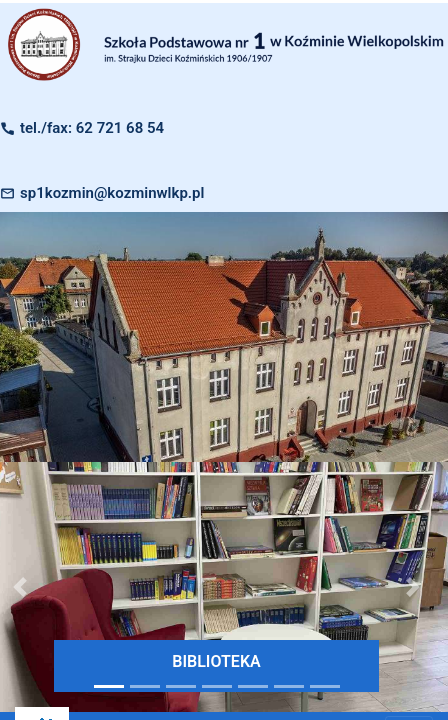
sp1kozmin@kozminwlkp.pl (112, 193)
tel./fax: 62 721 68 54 (92, 128)
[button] (413, 587)
